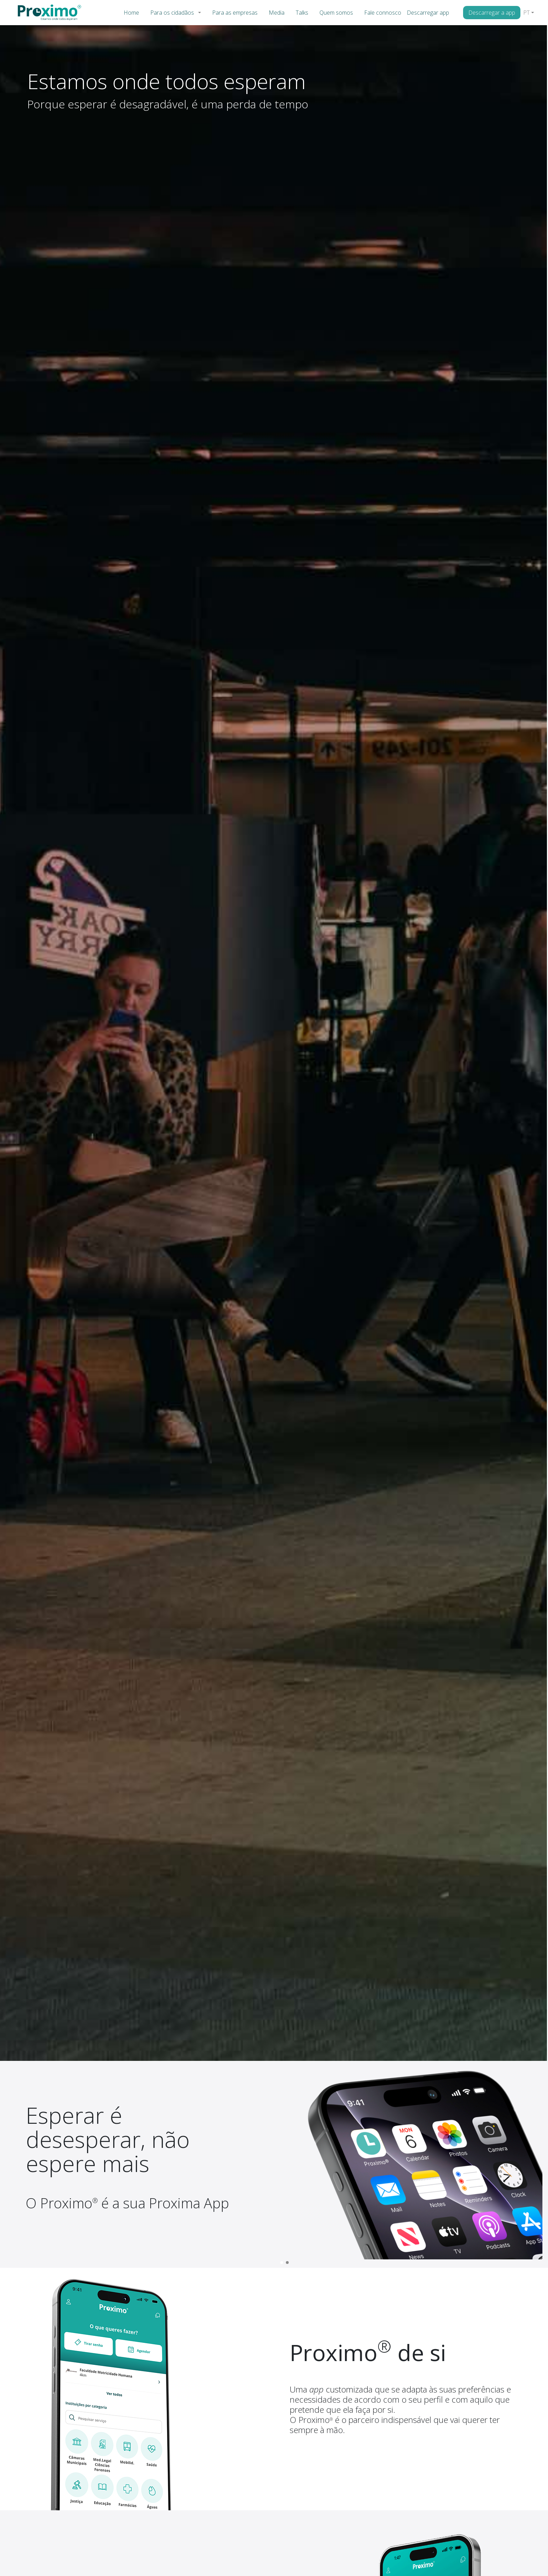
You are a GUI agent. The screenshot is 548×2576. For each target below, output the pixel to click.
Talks (302, 12)
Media (276, 12)
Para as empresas (235, 12)
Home (131, 12)
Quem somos (336, 12)
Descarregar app (428, 12)
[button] (201, 12)
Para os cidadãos (172, 12)
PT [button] (526, 12)
